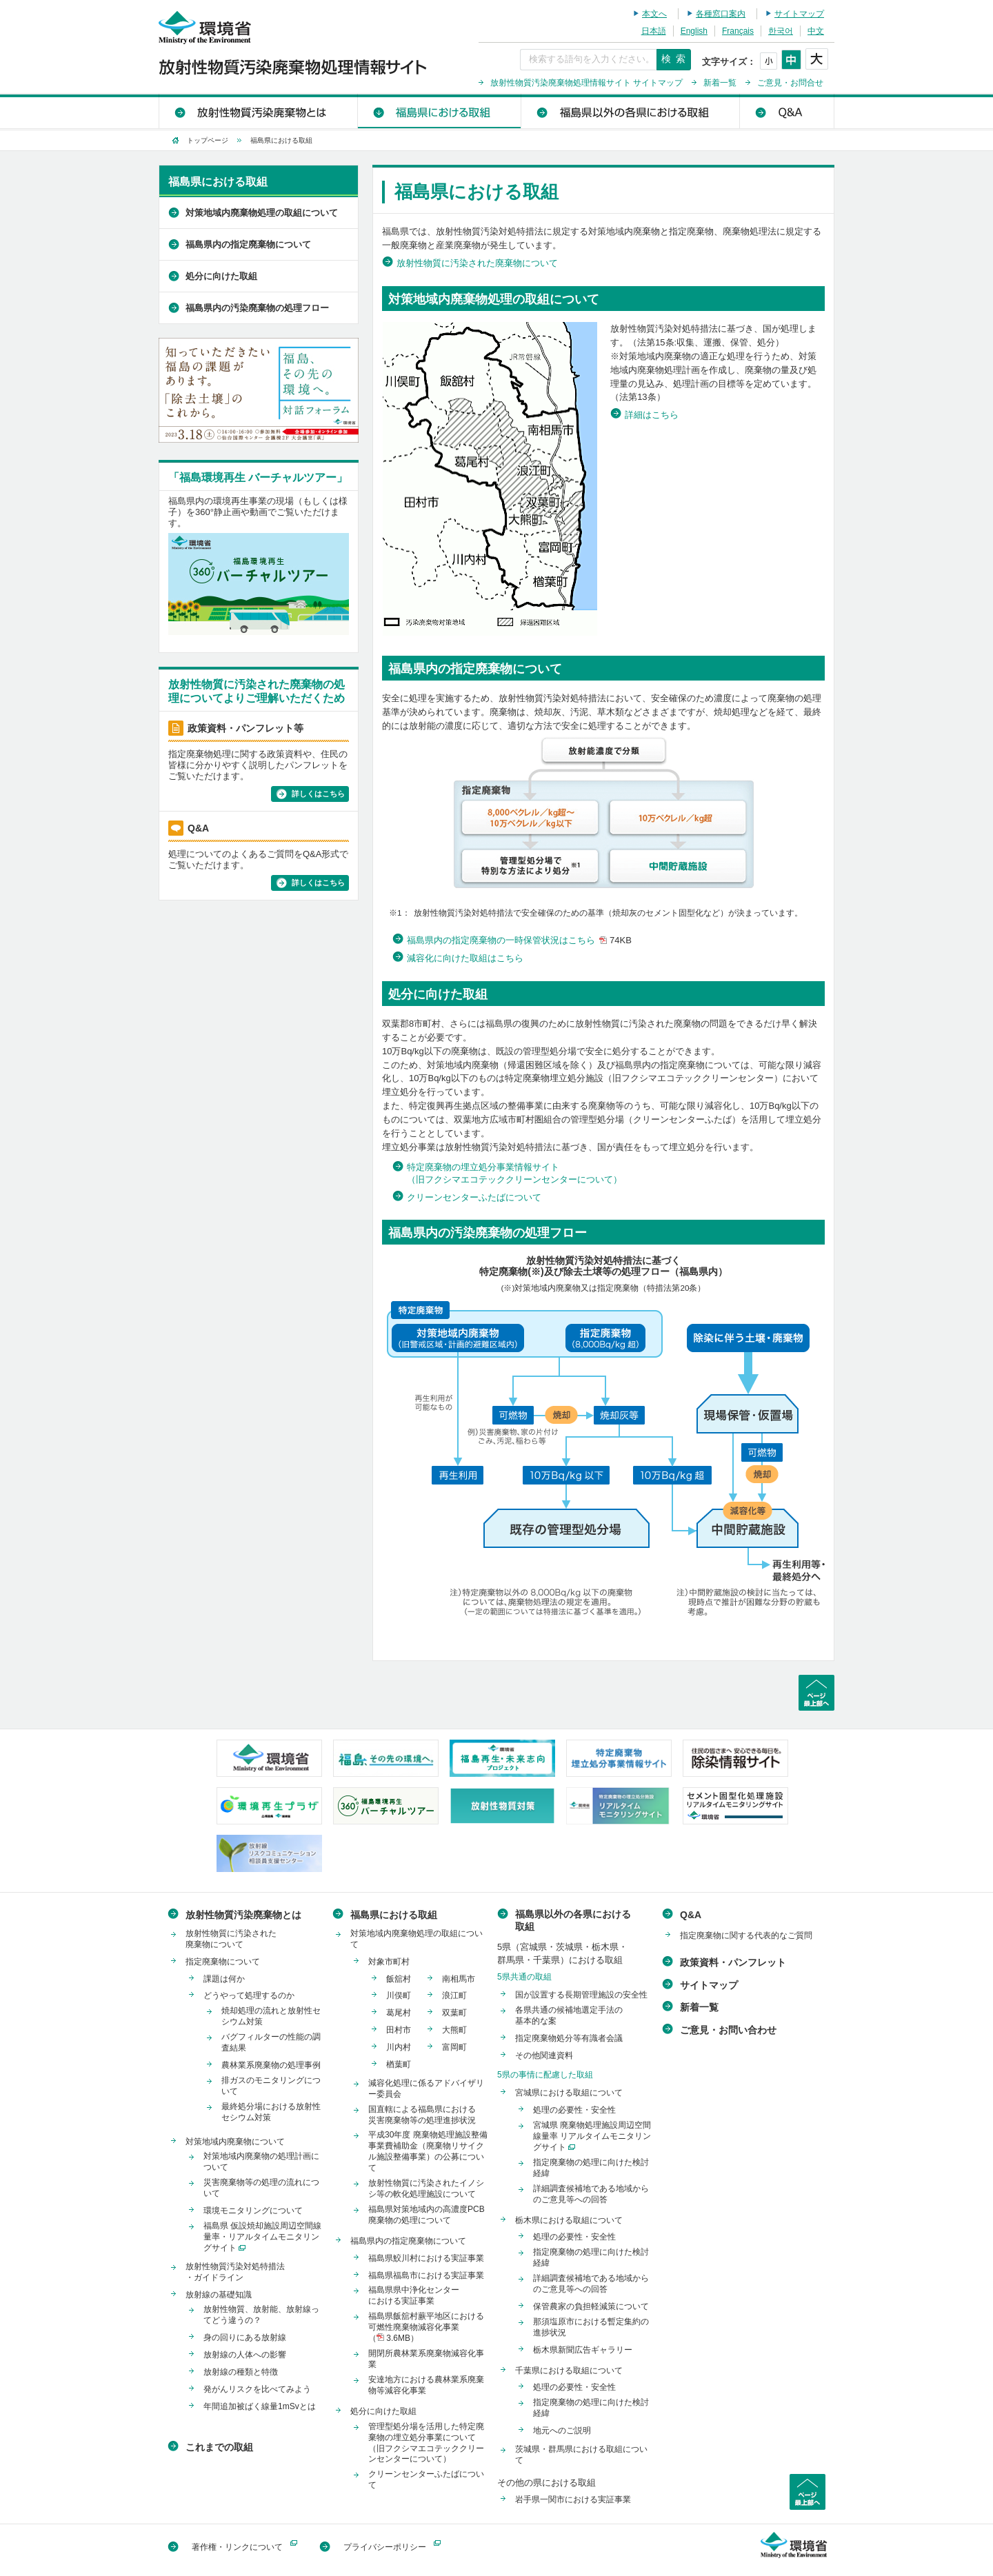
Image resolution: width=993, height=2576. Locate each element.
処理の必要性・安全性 (574, 2110)
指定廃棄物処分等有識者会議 (569, 2038)
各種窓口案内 (720, 14)
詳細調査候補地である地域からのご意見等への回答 (591, 2194)
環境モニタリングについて (253, 2210)
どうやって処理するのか (248, 1995)
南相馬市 (458, 1979)
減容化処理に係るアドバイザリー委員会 (426, 2088)
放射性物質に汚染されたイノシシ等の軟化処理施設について (426, 2188)
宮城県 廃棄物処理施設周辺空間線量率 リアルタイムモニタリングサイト (592, 2136)
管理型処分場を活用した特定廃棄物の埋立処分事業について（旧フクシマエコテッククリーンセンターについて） (426, 2443)
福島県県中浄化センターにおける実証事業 (413, 2295)
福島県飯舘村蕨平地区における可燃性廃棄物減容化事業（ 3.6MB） (426, 2327)
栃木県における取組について (569, 2220)
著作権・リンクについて (237, 2547)
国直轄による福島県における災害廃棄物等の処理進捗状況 (422, 2114)
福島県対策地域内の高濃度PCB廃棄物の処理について (426, 2214)
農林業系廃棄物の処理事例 (271, 2065)
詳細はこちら (652, 415)
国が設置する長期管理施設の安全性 (581, 1995)
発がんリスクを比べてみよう (257, 2389)
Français (738, 31)
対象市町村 (389, 1961)
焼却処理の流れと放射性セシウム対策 (271, 2016)
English (694, 31)
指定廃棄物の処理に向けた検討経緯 (591, 2167)
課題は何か (224, 1979)
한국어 (780, 31)
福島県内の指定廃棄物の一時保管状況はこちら (521, 940)
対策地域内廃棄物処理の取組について (261, 213)
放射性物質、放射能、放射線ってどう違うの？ (261, 2314)
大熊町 (454, 2030)
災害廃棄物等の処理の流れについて (261, 2187)
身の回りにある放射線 (244, 2337)
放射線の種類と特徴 (240, 2372)
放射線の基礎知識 (218, 2295)
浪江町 (454, 1995)
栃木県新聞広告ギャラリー (582, 2350)
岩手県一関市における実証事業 (573, 2499)
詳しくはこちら (318, 793)
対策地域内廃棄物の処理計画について (261, 2161)
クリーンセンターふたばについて (474, 1197)
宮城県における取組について (569, 2092)
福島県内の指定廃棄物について (248, 244)
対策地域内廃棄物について (235, 2141)
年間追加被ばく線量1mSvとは (259, 2406)
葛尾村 (398, 2012)
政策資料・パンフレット (733, 1962)
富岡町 (454, 2047)
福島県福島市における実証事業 (426, 2275)
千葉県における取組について (569, 2370)
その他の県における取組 (546, 2482)
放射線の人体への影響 (244, 2354)
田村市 (398, 2030)
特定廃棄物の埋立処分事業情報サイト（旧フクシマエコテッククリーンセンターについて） (514, 1173)
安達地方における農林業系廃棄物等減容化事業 (426, 2385)
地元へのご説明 (562, 2430)
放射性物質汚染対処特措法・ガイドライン (235, 2272)
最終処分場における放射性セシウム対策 (271, 2112)
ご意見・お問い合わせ (728, 2029)
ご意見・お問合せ (790, 83)
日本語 (653, 31)
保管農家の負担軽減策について (591, 2306)
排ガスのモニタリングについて (271, 2085)
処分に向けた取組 (221, 276)
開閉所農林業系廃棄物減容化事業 (426, 2358)
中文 (816, 31)
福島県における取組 (439, 111)
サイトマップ (799, 14)
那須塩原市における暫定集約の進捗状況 (591, 2327)
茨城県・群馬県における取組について (581, 2454)
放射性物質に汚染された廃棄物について (477, 263)
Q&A (786, 111)
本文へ (654, 14)
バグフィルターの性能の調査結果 (271, 2042)
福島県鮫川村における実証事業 (426, 2258)
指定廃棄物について (222, 1961)
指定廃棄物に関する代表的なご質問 (746, 1935)
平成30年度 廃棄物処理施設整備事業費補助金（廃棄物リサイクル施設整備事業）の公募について (428, 2151)
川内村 (398, 2047)
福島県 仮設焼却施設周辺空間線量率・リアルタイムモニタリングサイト (262, 2237)
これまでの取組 (219, 2447)
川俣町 (398, 1995)
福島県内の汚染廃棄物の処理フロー (257, 308)
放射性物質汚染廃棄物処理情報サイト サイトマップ (586, 83)
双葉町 (454, 2012)
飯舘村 (398, 1979)
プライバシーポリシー (384, 2547)
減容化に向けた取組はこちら (465, 958)
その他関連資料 (544, 2055)
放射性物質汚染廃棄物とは (258, 111)
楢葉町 (398, 2064)
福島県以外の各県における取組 (630, 111)
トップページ (207, 140)
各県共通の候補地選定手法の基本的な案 (569, 2015)
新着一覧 (719, 83)
